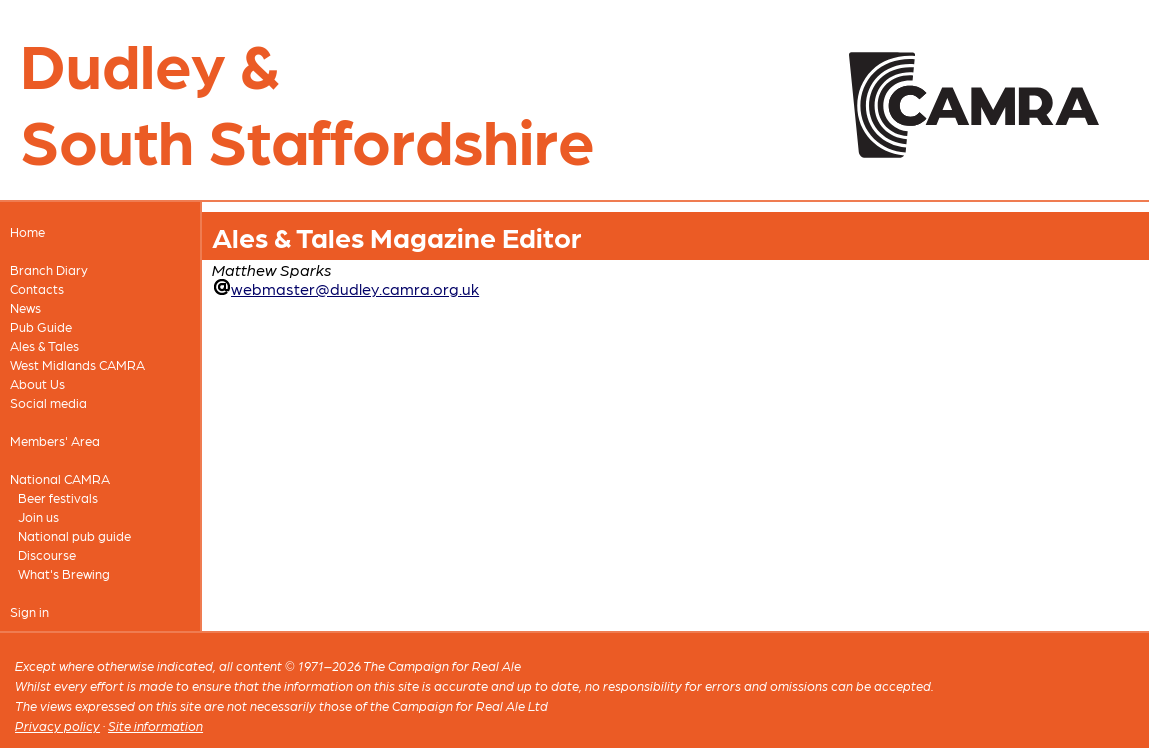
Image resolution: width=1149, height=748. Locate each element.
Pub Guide (41, 326)
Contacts (37, 288)
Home (27, 231)
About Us (37, 383)
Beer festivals (58, 497)
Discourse (47, 554)
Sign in (29, 611)
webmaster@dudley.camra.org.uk (355, 288)
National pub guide (74, 535)
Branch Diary (49, 269)
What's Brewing (64, 573)
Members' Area (55, 440)
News (25, 307)
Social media (48, 402)
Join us (38, 516)
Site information (155, 725)
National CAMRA (60, 478)
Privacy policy (57, 725)
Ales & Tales (44, 345)
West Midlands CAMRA (77, 364)
